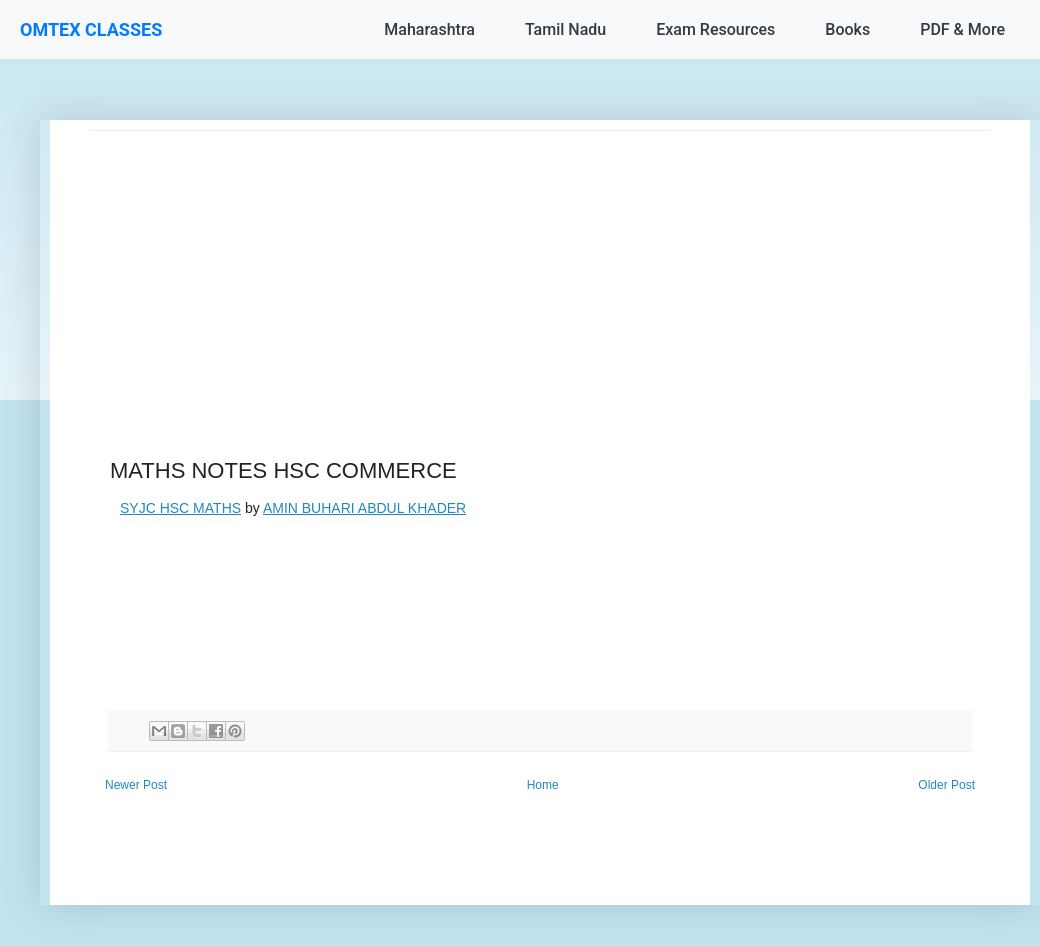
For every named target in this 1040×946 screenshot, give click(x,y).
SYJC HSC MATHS (180, 508)
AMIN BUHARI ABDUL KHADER (364, 508)
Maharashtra (429, 29)
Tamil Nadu (565, 29)
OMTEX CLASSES (91, 29)
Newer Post (136, 785)
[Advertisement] (540, 271)
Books (847, 29)
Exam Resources (715, 29)
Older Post (946, 785)
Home (543, 785)
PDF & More (962, 29)
